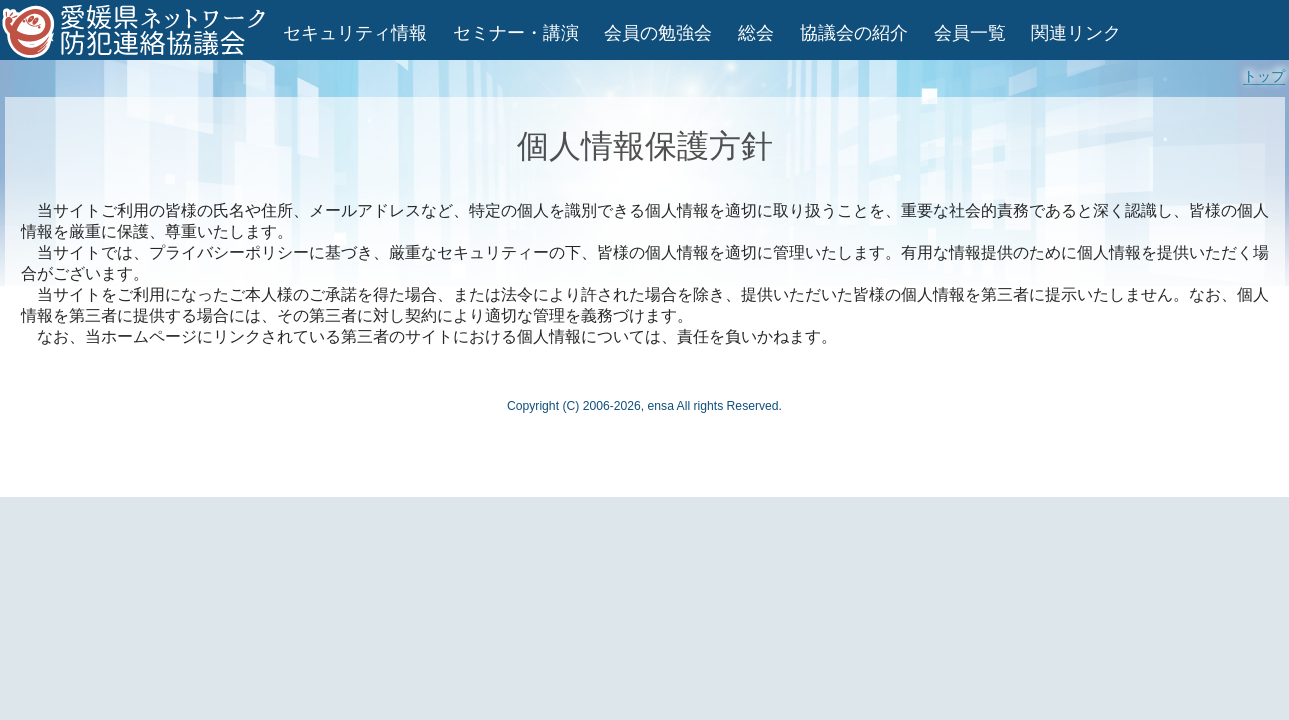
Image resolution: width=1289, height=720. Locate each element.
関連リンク (1076, 32)
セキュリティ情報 (355, 32)
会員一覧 (970, 32)
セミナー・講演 (516, 32)
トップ (1264, 76)
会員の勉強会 (658, 32)
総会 (756, 32)
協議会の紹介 (854, 32)
